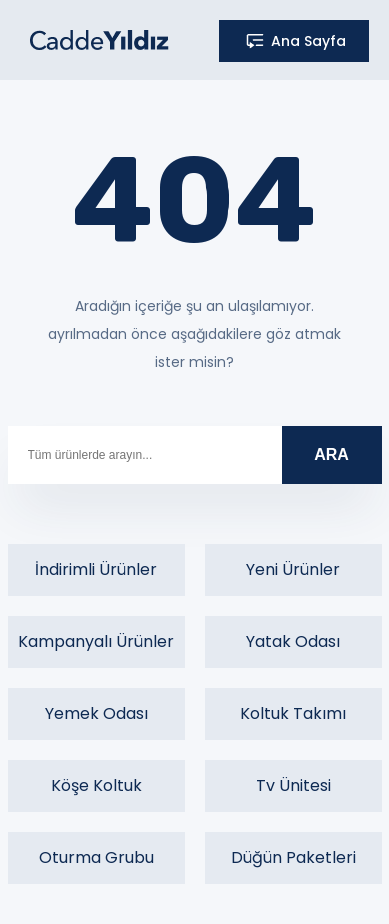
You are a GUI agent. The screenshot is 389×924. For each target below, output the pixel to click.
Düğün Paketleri (293, 857)
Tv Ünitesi (293, 785)
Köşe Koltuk (96, 785)
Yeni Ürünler (293, 569)
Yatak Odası (293, 641)
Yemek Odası (96, 713)
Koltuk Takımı (293, 713)
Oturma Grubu (96, 857)
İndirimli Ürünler (96, 569)
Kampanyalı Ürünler (96, 641)
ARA (331, 454)
